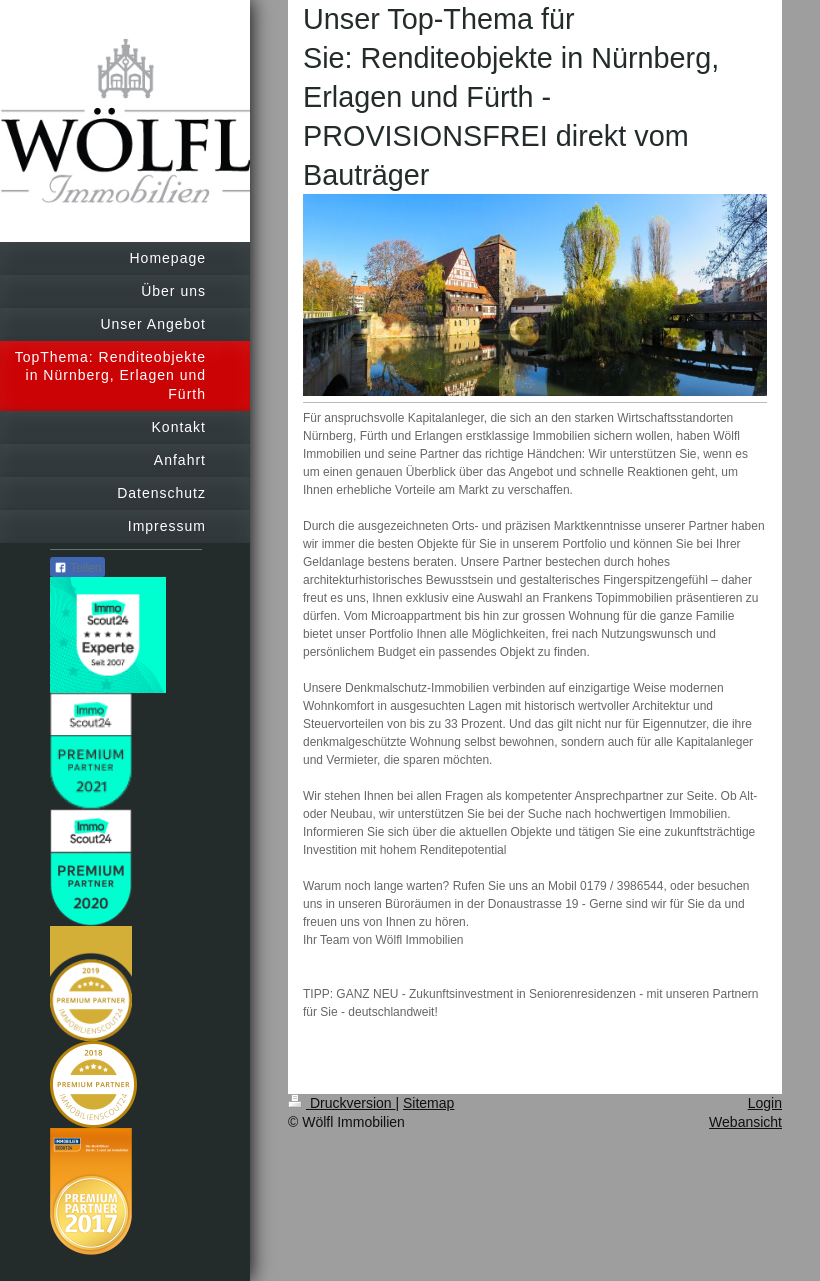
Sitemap (428, 1103)
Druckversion (341, 1103)
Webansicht (745, 1122)
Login (765, 1103)
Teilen (77, 568)
